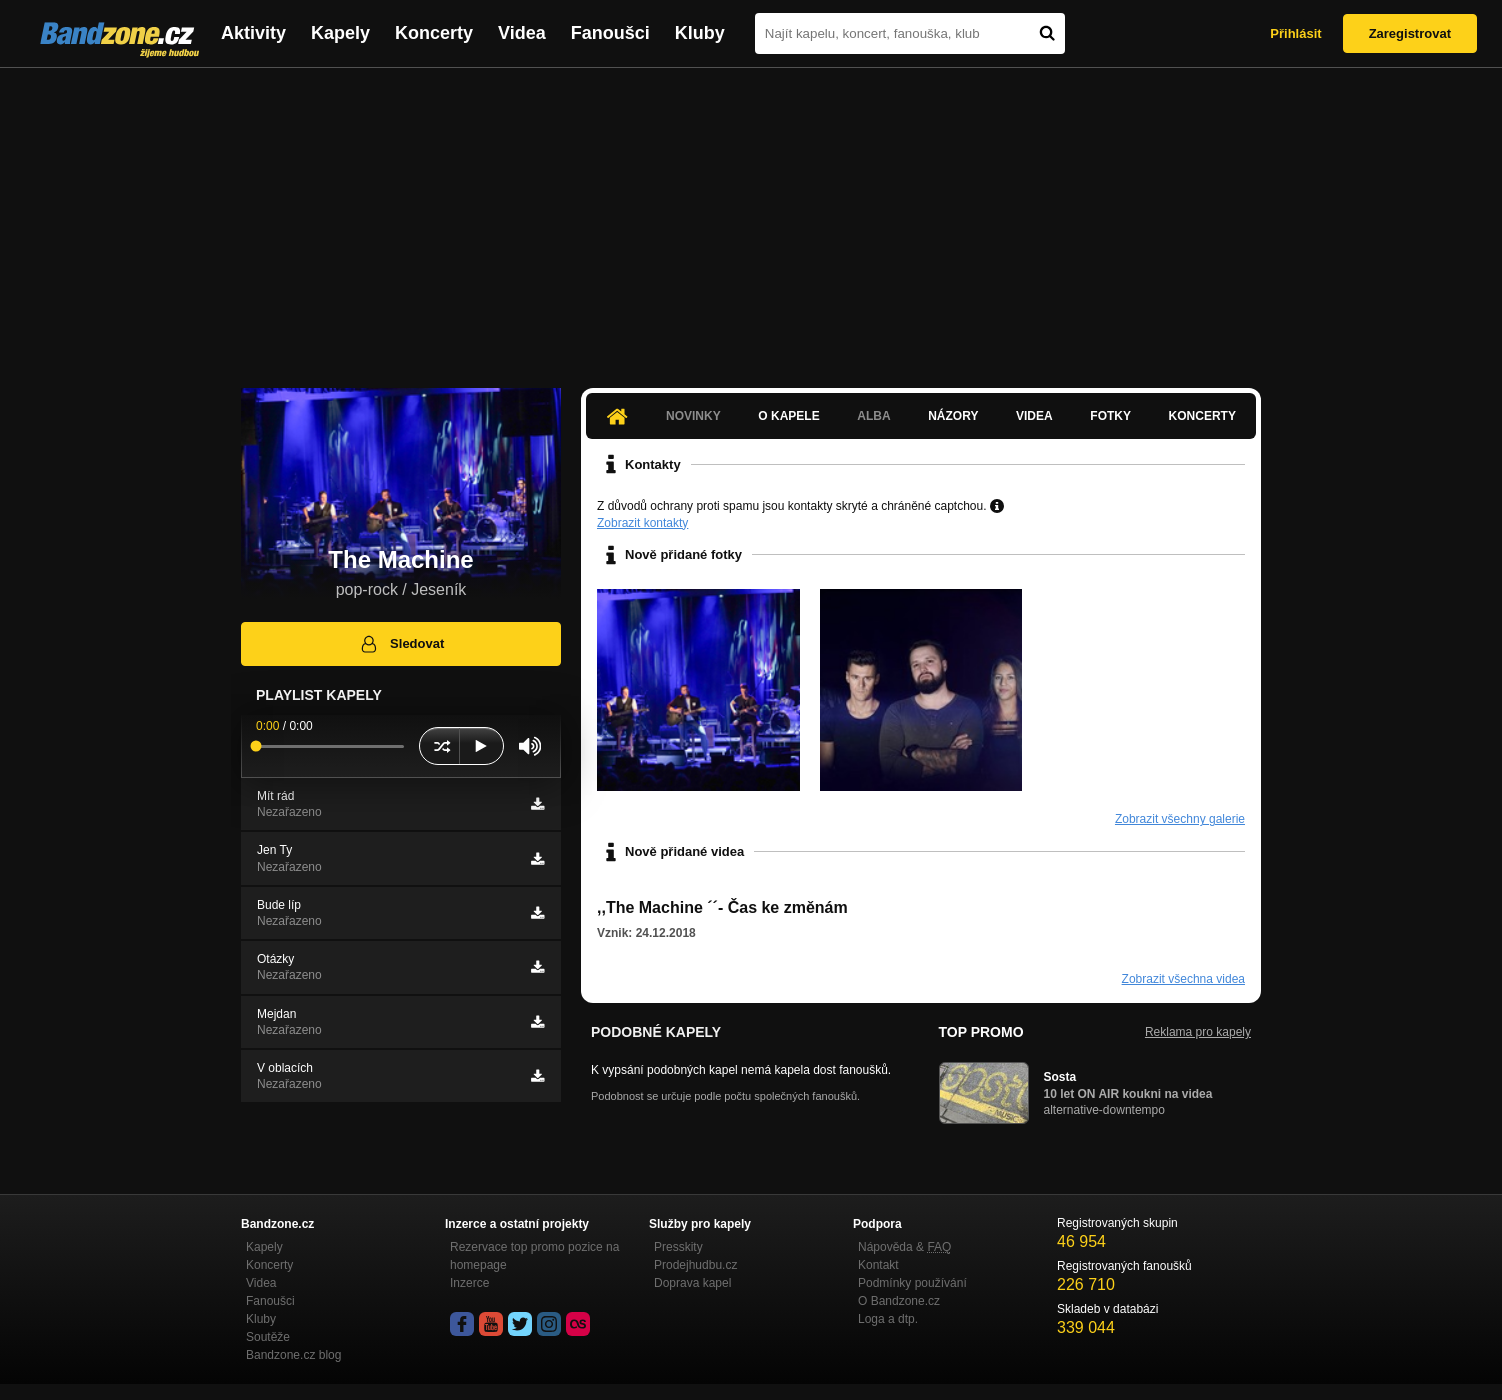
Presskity (678, 1247)
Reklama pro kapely (1198, 1032)
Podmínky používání (912, 1283)
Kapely (340, 33)
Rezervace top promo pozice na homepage (534, 1256)
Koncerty (434, 33)
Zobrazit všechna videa (1183, 979)
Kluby (700, 33)
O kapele (788, 416)
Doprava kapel (692, 1283)
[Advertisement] (751, 218)
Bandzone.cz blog (293, 1355)
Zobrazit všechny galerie (1180, 819)
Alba (873, 416)
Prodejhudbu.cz (695, 1265)
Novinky (693, 416)
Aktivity (253, 33)
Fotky (1110, 416)
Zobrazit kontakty (642, 523)
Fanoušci (610, 33)
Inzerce (469, 1283)
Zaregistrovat (1410, 33)
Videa (522, 33)
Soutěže (268, 1337)
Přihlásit (1295, 33)
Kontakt (878, 1265)
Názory (953, 416)
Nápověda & (904, 1247)
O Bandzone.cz (899, 1301)
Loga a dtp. (888, 1319)
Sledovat (401, 644)
